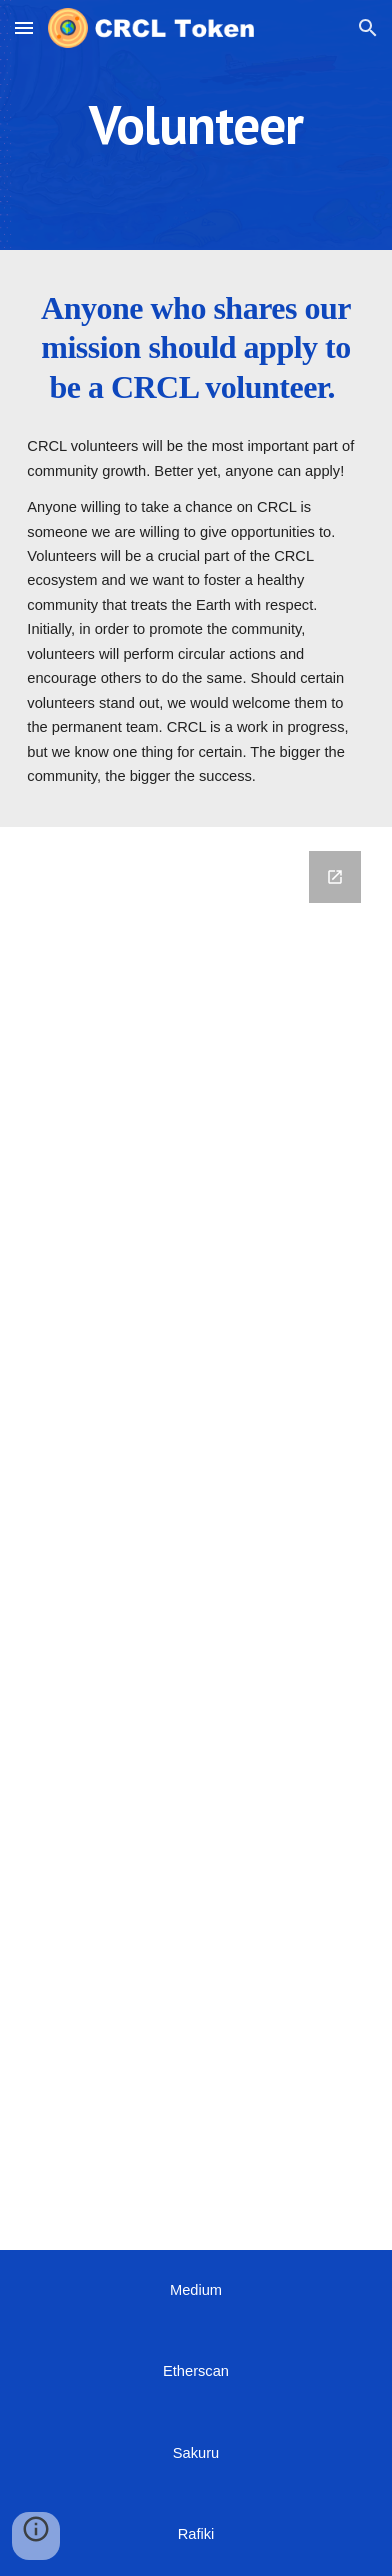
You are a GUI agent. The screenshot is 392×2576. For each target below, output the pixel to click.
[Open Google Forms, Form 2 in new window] (335, 877)
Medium (196, 2290)
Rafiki (196, 2534)
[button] (24, 27)
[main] (195, 124)
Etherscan (196, 2371)
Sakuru (196, 2453)
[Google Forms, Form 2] (195, 1538)
